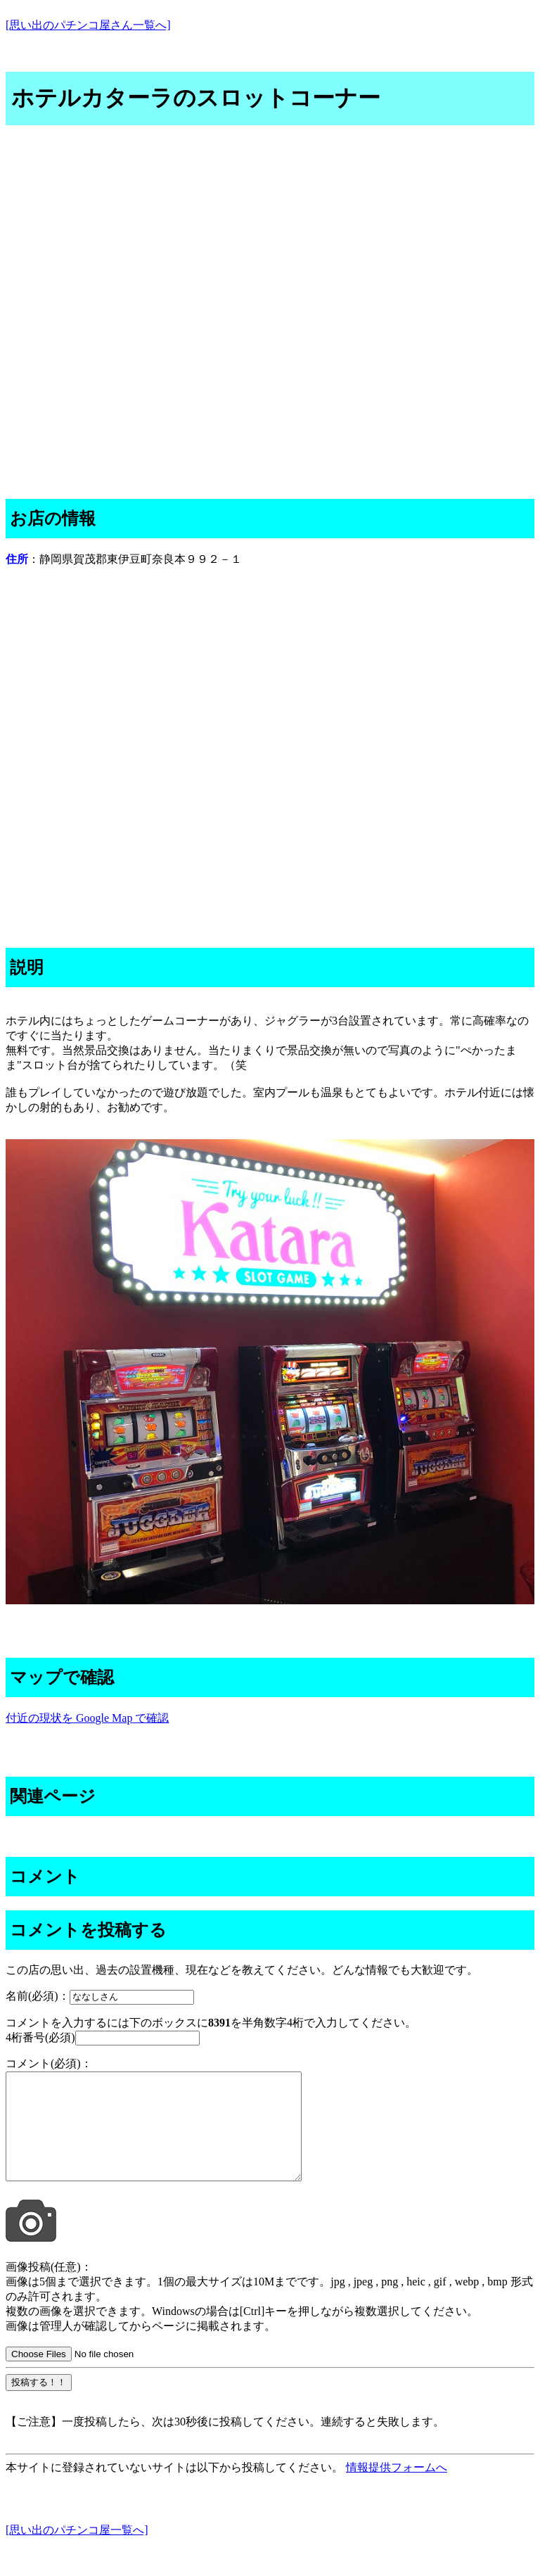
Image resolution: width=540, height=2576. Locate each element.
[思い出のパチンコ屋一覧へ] (77, 2551)
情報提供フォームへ (396, 2488)
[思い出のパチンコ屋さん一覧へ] (88, 25)
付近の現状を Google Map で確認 (87, 1718)
